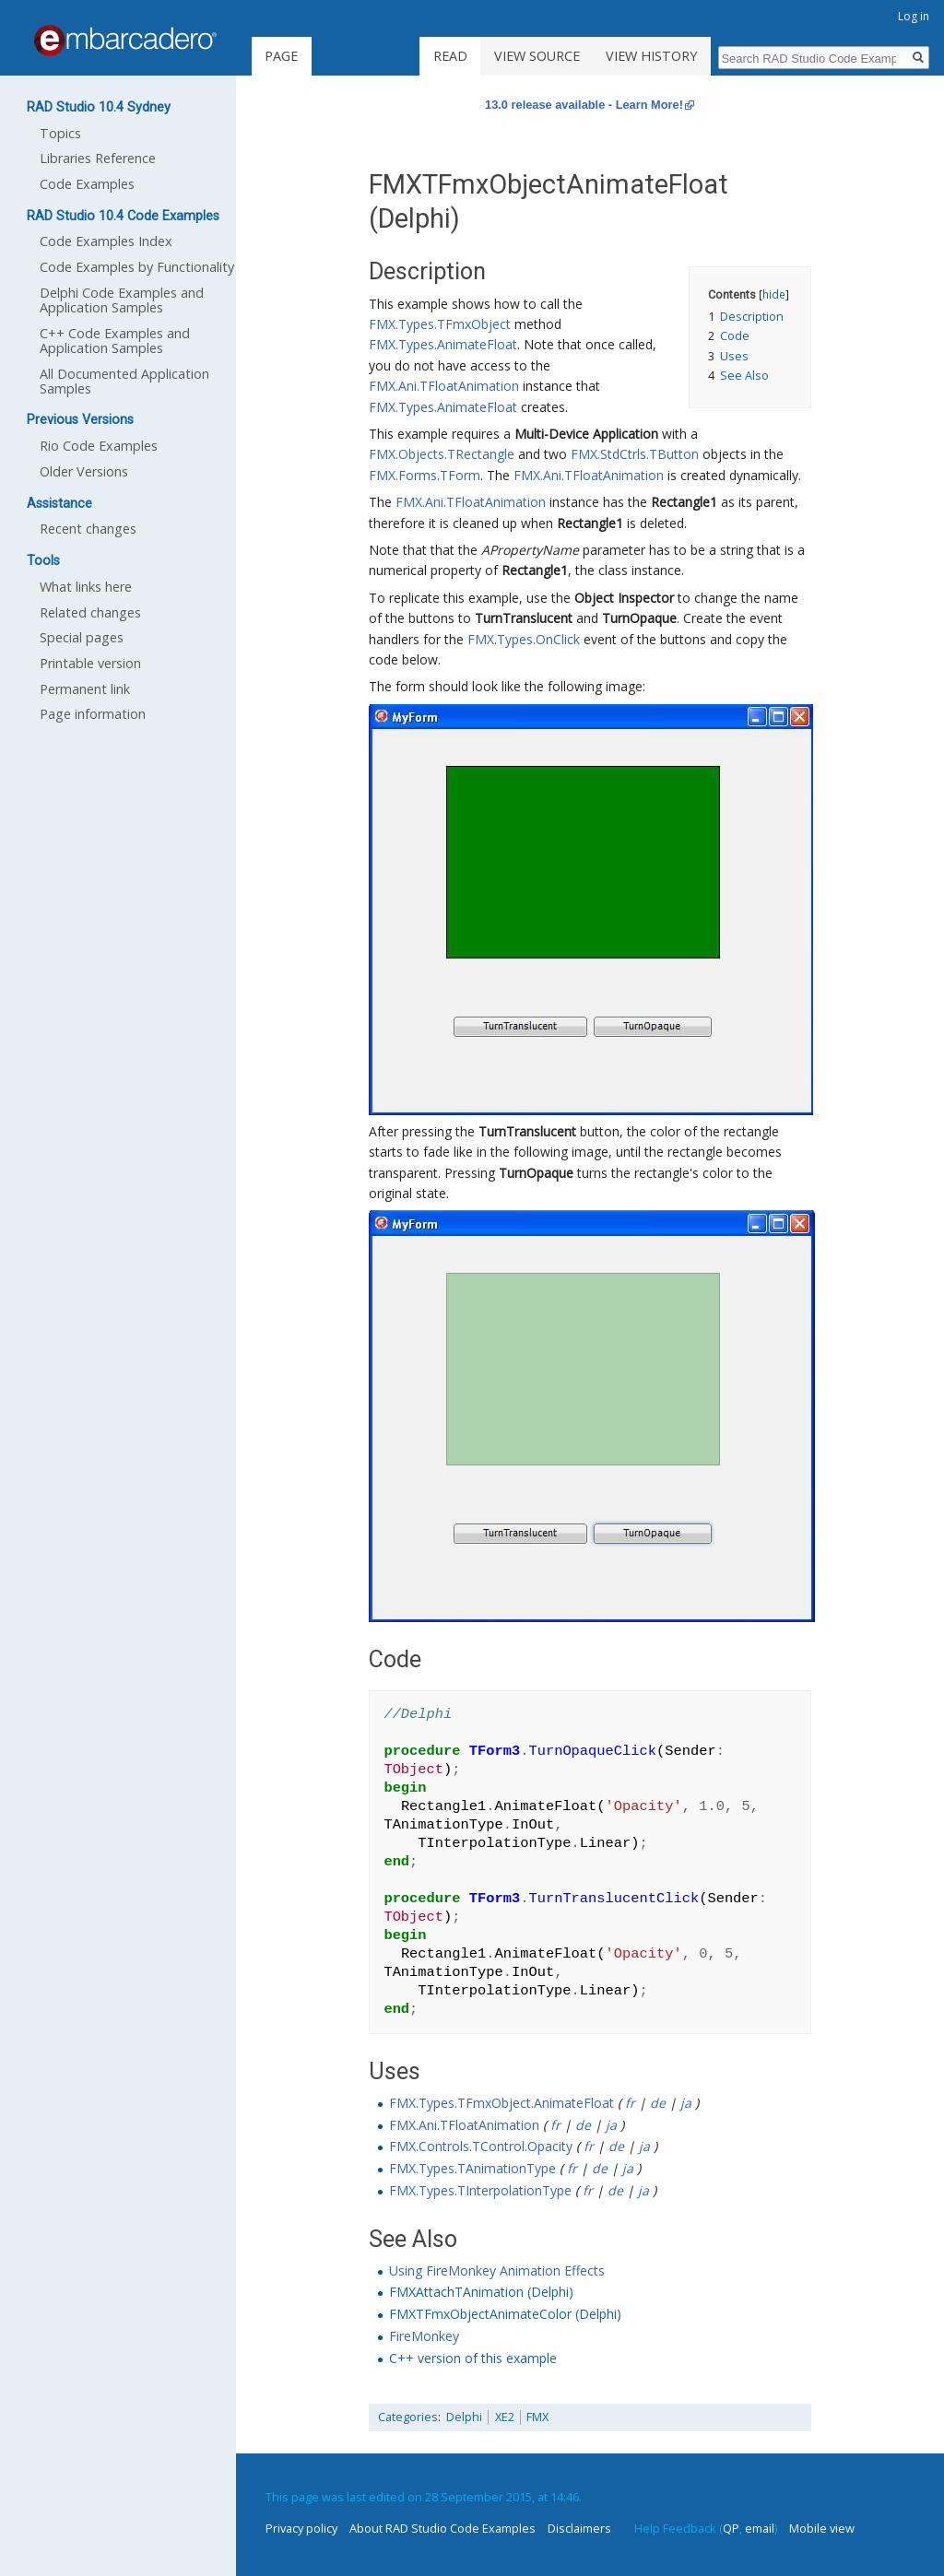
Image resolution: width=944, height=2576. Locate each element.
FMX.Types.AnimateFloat (443, 344)
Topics (60, 133)
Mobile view (822, 2528)
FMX (537, 2417)
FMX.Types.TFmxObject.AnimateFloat (501, 2102)
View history (651, 56)
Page (281, 56)
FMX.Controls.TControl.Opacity (480, 2146)
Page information (93, 714)
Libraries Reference (98, 158)
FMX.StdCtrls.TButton (635, 454)
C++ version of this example (473, 2358)
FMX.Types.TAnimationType (472, 2168)
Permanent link (85, 689)
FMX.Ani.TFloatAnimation (444, 385)
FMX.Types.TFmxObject (440, 324)
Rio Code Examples (99, 445)
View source (537, 56)
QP (731, 2528)
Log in (913, 16)
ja (685, 2102)
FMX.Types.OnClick (523, 639)
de (658, 2102)
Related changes (90, 612)
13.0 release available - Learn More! (584, 105)
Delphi (464, 2417)
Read (450, 56)
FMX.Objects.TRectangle (441, 454)
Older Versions (84, 471)
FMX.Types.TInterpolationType (480, 2190)
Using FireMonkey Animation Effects (497, 2270)
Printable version (90, 663)
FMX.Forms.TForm (424, 475)
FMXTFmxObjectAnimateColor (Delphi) (505, 2314)
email (759, 2528)
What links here (86, 586)
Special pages (82, 637)
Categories (408, 2417)
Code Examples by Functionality (137, 267)
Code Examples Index (106, 241)
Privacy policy (301, 2528)
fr (630, 2102)
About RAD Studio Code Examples (442, 2528)
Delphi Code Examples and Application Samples (122, 300)
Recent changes (88, 528)
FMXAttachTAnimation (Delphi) (481, 2291)
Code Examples (87, 184)
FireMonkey (424, 2336)
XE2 (504, 2417)
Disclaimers (579, 2528)
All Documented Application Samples (124, 381)
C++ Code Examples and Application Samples (115, 340)
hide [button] (773, 294)
